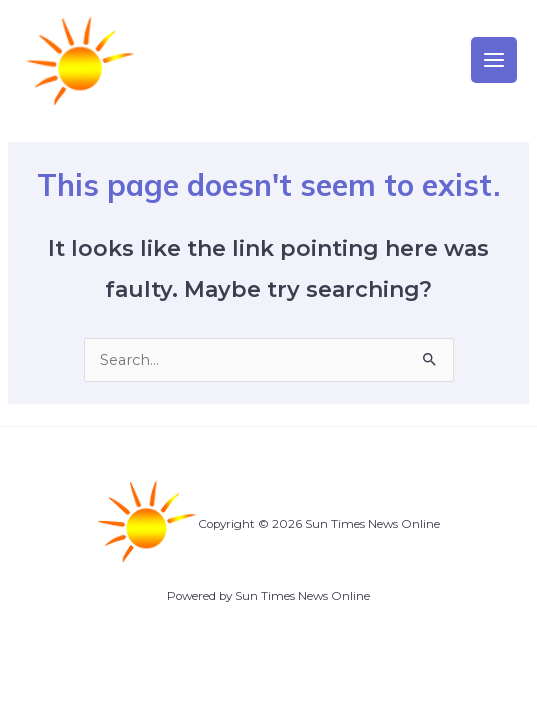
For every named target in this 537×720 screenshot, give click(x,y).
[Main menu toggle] (494, 60)
